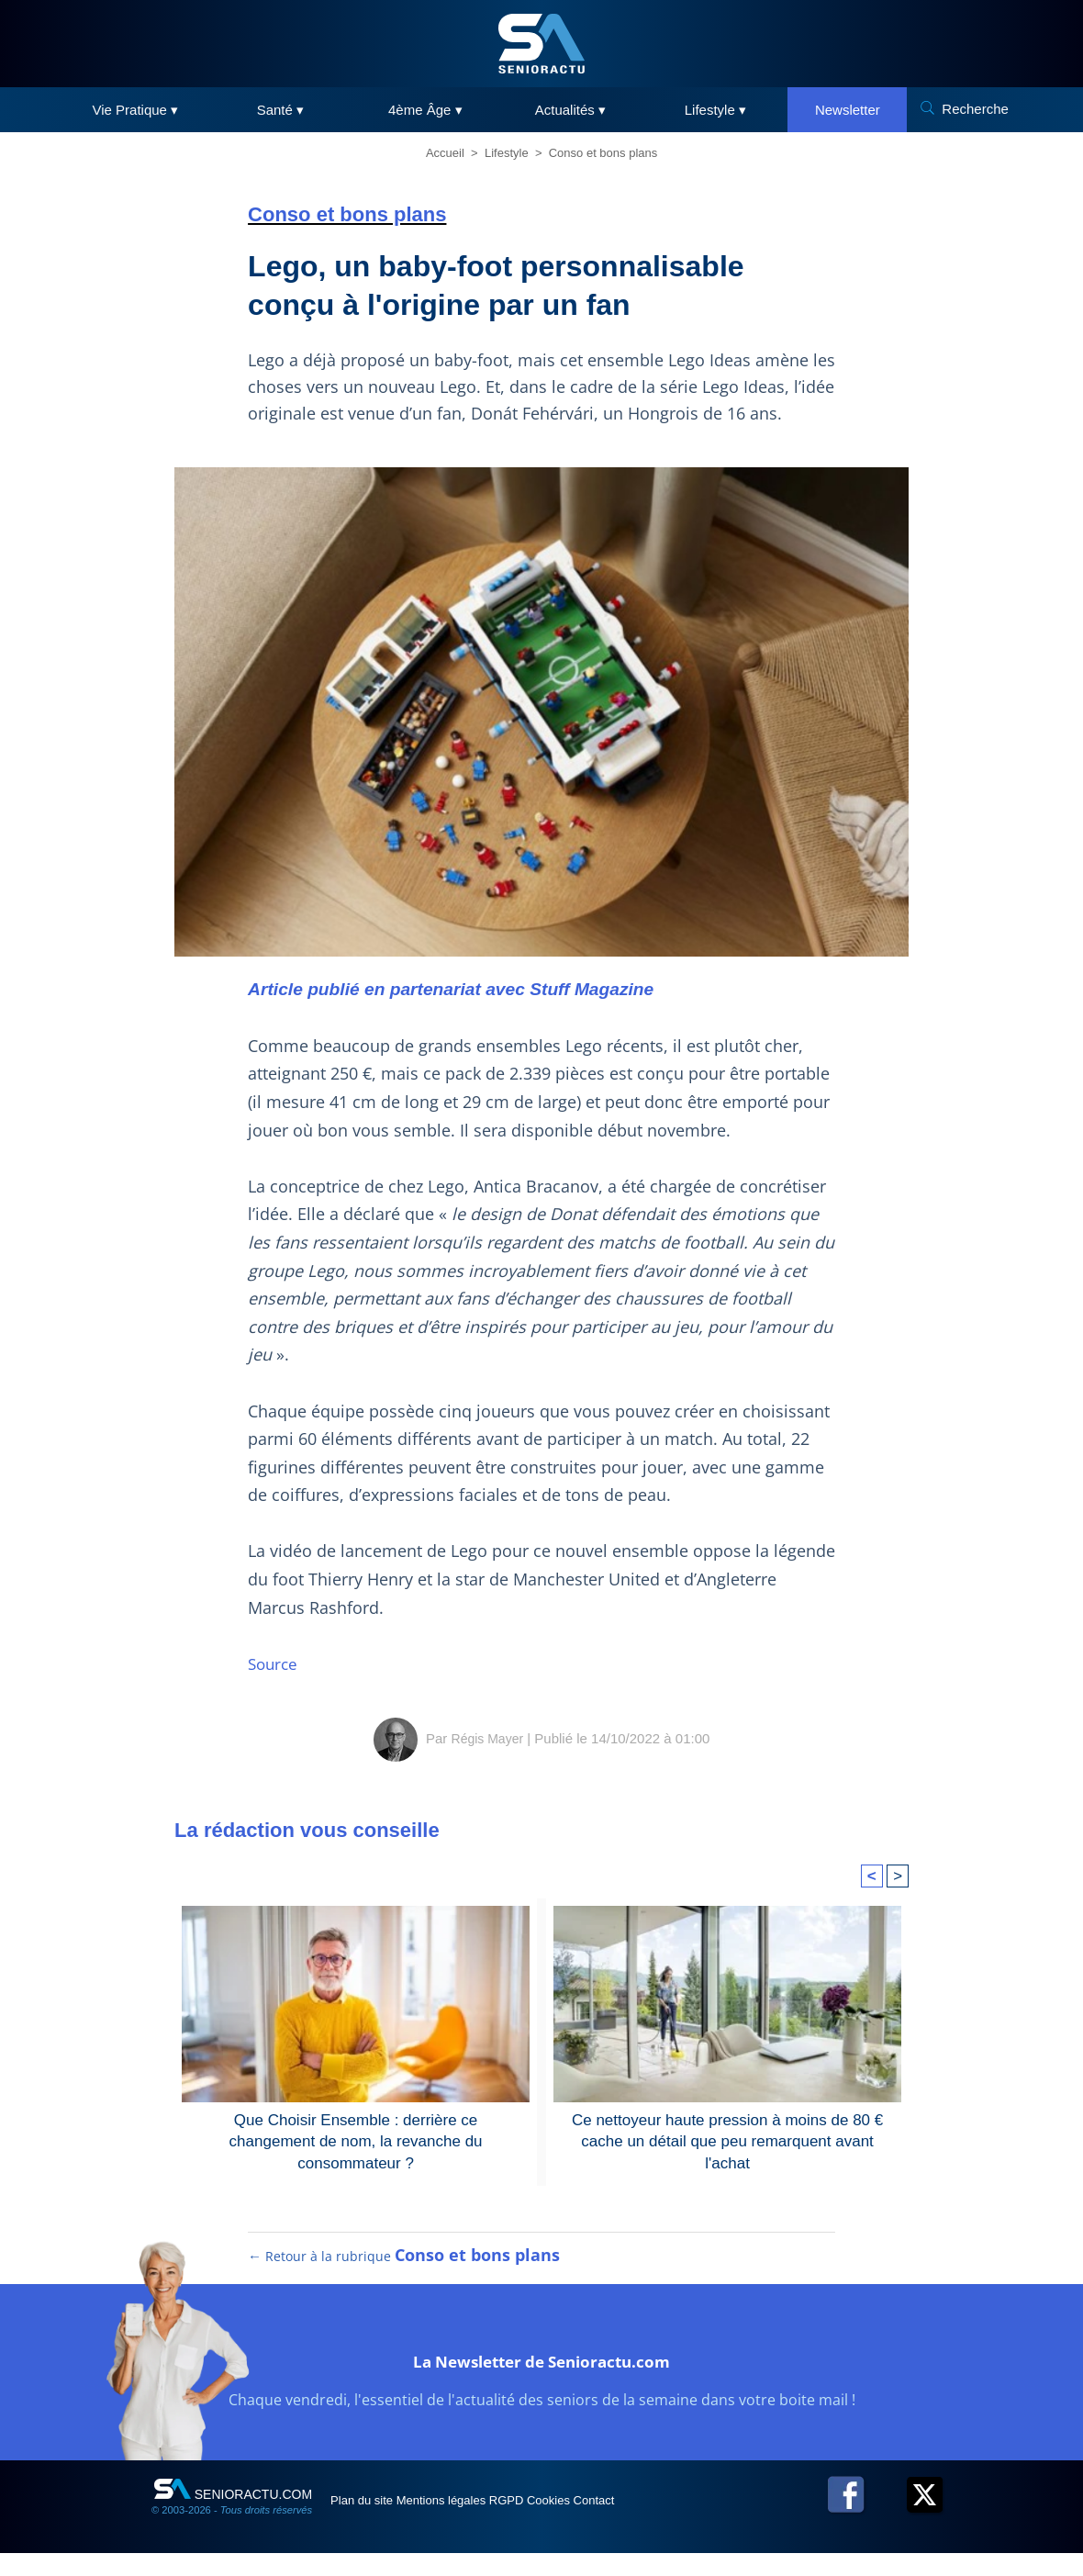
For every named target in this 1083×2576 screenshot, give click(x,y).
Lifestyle (507, 153)
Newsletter (847, 110)
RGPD (567, 2522)
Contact (697, 2522)
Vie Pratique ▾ (136, 110)
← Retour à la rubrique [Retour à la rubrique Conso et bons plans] (405, 2278)
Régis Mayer (487, 1738)
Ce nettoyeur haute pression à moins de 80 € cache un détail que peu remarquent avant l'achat (727, 2129)
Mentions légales (479, 2522)
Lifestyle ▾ (715, 110)
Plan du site (375, 2522)
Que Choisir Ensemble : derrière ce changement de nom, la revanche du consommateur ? (355, 2129)
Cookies (630, 2522)
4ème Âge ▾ (425, 110)
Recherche (975, 109)
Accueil (445, 153)
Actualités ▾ (570, 110)
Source (274, 1663)
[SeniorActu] (541, 43)
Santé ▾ (280, 110)
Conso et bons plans (603, 153)
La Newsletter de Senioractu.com (542, 2380)
